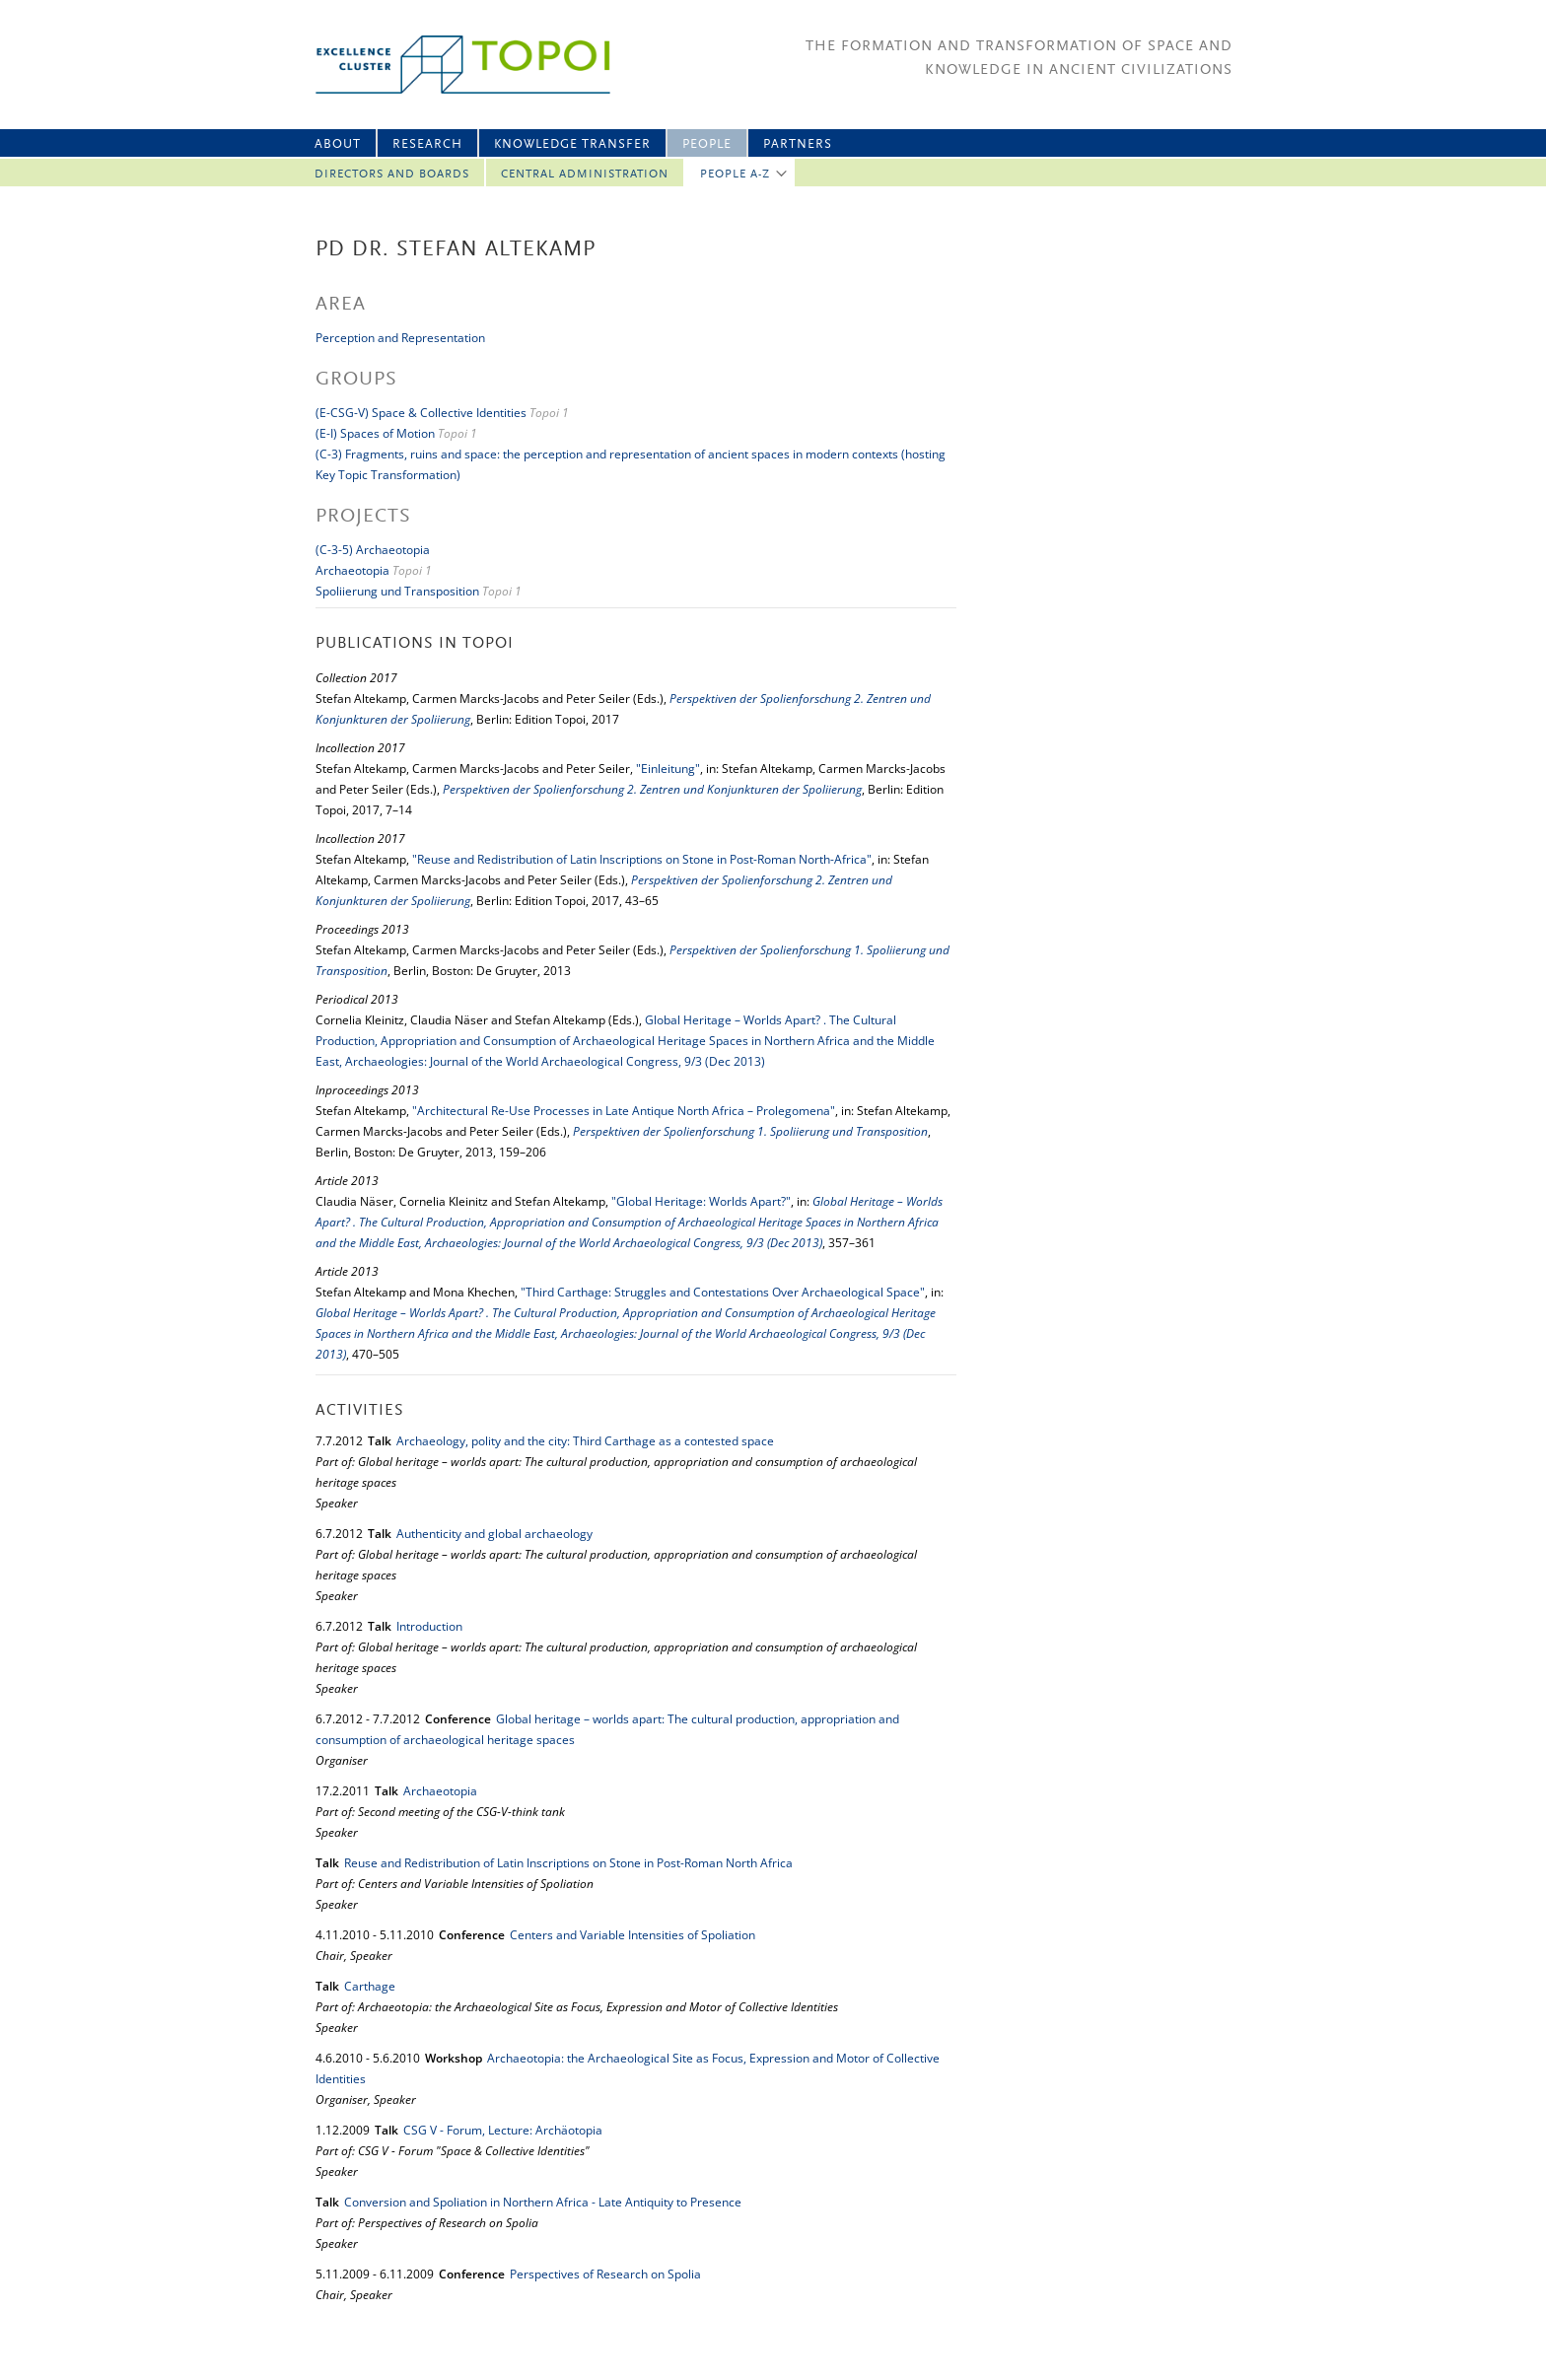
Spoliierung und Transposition (397, 591)
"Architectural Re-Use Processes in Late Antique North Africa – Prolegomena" (623, 1110)
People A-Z (735, 174)
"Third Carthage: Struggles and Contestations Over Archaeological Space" (723, 1292)
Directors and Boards (392, 174)
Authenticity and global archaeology (494, 1533)
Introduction (429, 1626)
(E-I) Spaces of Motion (377, 433)
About (338, 144)
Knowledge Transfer (572, 144)
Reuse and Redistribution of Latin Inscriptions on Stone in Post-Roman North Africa (568, 1863)
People (707, 144)
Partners (797, 144)
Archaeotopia (352, 570)
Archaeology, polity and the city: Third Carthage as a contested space (585, 1441)
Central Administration (584, 174)
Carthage (369, 1986)
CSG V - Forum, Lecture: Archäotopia (502, 2130)
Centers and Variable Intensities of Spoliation (632, 1934)
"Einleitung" (668, 768)
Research (427, 144)
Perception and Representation (400, 337)
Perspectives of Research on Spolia (605, 2274)
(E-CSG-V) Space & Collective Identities (421, 412)
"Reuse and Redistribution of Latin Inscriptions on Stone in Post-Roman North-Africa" (642, 859)
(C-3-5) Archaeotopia (373, 549)
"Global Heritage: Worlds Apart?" (701, 1201)
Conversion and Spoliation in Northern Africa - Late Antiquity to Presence (542, 2202)
